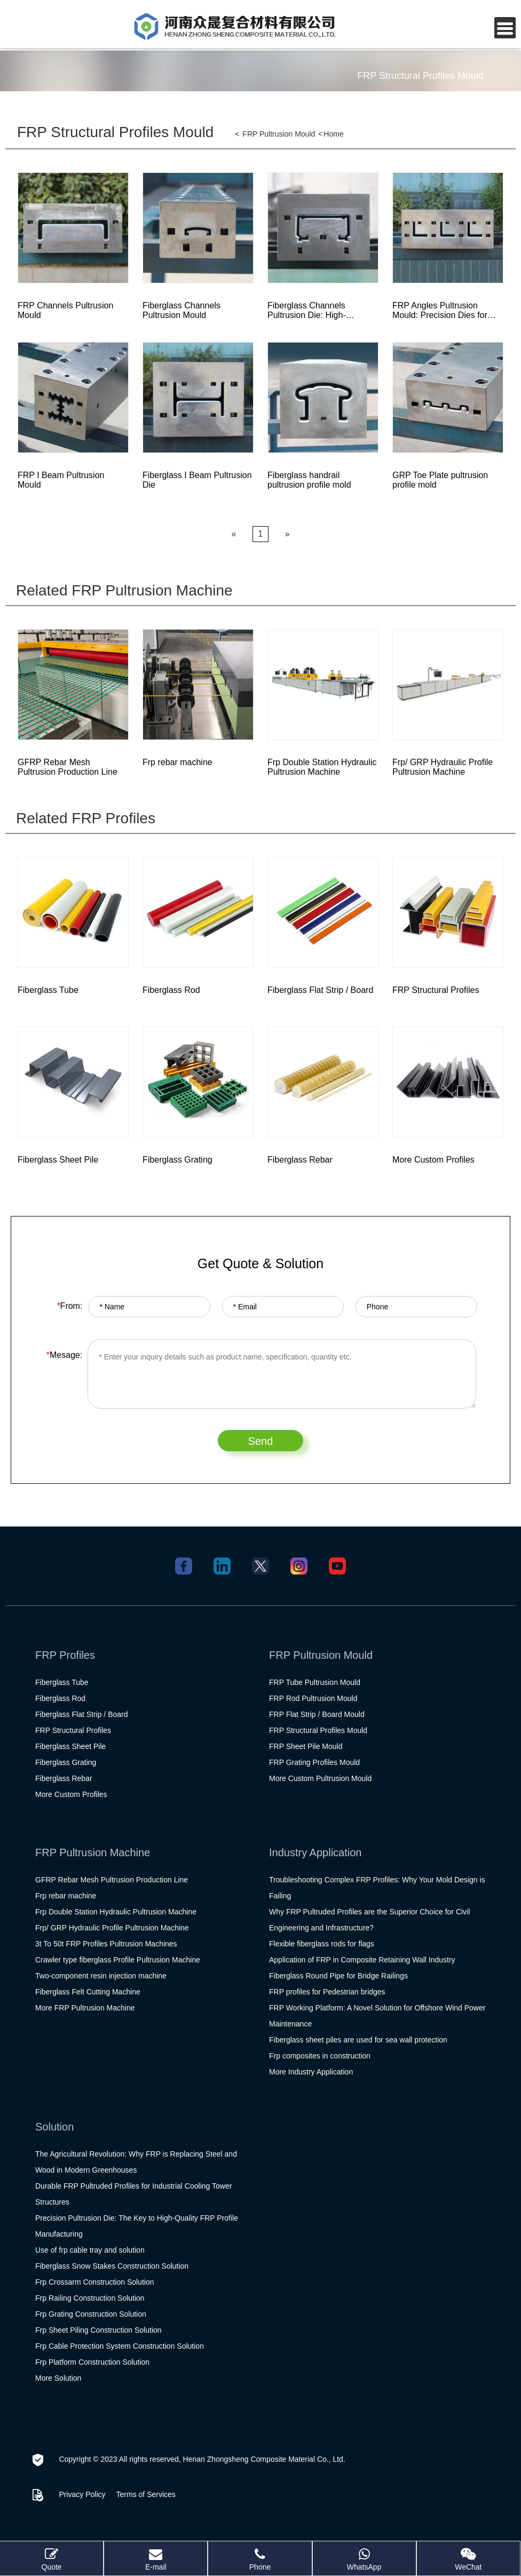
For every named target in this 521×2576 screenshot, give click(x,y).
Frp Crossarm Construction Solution (94, 2282)
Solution (54, 2127)
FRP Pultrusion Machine (92, 1852)
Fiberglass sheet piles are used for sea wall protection (358, 2040)
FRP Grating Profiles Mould (314, 1762)
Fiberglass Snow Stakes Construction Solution (111, 2266)
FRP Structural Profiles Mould (115, 132)
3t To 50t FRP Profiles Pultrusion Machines (106, 1943)
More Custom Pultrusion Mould (320, 1778)
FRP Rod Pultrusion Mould (313, 1698)
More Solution (58, 2378)
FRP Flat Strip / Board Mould (317, 1714)
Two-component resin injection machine (101, 1975)
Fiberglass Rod (60, 1698)
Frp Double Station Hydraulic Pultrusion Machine (115, 1911)
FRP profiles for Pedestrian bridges (327, 1991)
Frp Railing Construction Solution (90, 2298)
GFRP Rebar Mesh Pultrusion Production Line (111, 1879)
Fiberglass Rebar (63, 1778)
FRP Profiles (65, 1655)
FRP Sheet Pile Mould (305, 1746)
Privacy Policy (82, 2494)
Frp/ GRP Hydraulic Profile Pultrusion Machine (112, 1927)
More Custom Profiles (71, 1794)
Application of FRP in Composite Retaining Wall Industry (362, 1959)
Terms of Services (146, 2494)
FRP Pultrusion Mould (278, 134)
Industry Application (315, 1852)
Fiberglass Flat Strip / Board (81, 1714)
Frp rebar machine (65, 1895)
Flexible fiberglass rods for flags (321, 1943)
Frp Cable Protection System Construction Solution (119, 2346)
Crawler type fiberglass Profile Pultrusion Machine (117, 1959)
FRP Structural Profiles (73, 1730)
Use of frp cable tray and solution (90, 2250)
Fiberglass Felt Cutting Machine (87, 1991)
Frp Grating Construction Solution (90, 2314)
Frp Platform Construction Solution (92, 2362)
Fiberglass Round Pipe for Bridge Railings (338, 1975)
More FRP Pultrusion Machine (85, 2007)
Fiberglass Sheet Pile (70, 1746)
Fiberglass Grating (65, 1762)
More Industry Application (311, 2072)
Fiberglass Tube (62, 1682)
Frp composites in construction (319, 2056)
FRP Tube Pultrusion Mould (314, 1682)
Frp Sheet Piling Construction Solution (98, 2330)
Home (333, 134)
